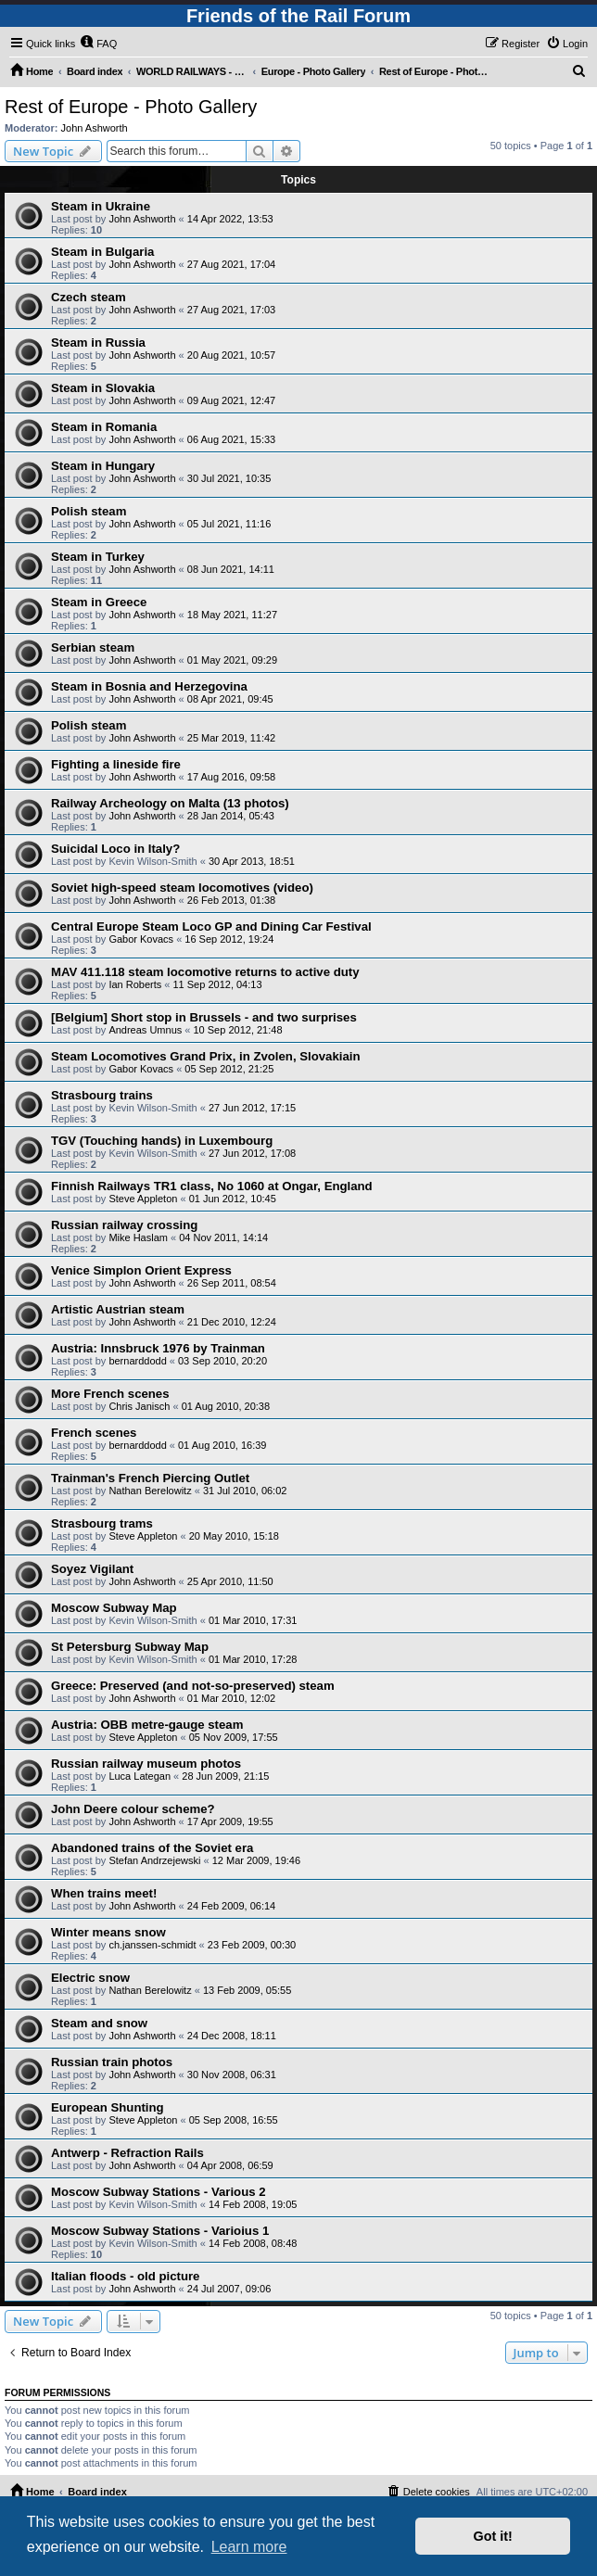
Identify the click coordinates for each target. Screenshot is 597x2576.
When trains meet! (104, 1893)
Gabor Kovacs (140, 939)
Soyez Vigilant (92, 1569)
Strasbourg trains (102, 1095)
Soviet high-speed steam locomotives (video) (182, 888)
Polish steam (88, 511)
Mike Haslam (138, 1237)
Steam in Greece (98, 602)
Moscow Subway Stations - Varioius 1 (160, 2231)
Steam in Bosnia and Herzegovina (149, 686)
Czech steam (88, 297)
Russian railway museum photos (146, 1763)
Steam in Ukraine (100, 206)
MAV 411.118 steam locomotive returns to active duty (205, 972)
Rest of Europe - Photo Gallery (131, 106)
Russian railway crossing (124, 1225)
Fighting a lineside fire (116, 764)
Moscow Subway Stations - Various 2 (158, 2192)
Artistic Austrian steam (117, 1309)
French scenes (93, 1433)
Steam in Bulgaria (102, 252)
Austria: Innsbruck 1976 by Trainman (158, 1348)
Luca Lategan (139, 1776)
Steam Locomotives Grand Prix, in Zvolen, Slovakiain (205, 1056)
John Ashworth (94, 127)
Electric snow (90, 1978)
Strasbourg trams (102, 1523)
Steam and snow (99, 2023)
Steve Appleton (142, 1198)
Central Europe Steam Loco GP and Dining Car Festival (211, 926)
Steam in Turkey (98, 557)
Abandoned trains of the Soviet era (152, 1848)
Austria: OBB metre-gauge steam (147, 1725)
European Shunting (107, 2107)
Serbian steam (92, 647)
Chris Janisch (139, 1406)
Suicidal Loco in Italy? (115, 849)
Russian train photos (111, 2062)
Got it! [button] (493, 2536)
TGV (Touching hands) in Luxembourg (162, 1141)
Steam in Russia (98, 342)
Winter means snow (108, 1932)
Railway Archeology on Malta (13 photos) (170, 803)
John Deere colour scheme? (133, 1809)
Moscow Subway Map (114, 1608)
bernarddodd (137, 1360)
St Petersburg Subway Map (130, 1647)
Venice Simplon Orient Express (141, 1270)
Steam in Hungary (103, 466)
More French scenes (110, 1394)
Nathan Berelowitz (149, 1490)
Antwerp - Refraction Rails (127, 2153)
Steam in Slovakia (103, 388)
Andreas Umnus (145, 1029)
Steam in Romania (104, 427)
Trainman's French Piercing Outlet (150, 1478)
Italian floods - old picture (125, 2276)
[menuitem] (98, 43)
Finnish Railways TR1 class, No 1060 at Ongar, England (212, 1186)
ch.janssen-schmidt (152, 1944)
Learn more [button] (249, 2547)
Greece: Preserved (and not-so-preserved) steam (193, 1686)
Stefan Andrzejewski (154, 1860)
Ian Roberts (134, 984)
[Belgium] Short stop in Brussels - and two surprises (204, 1017)
